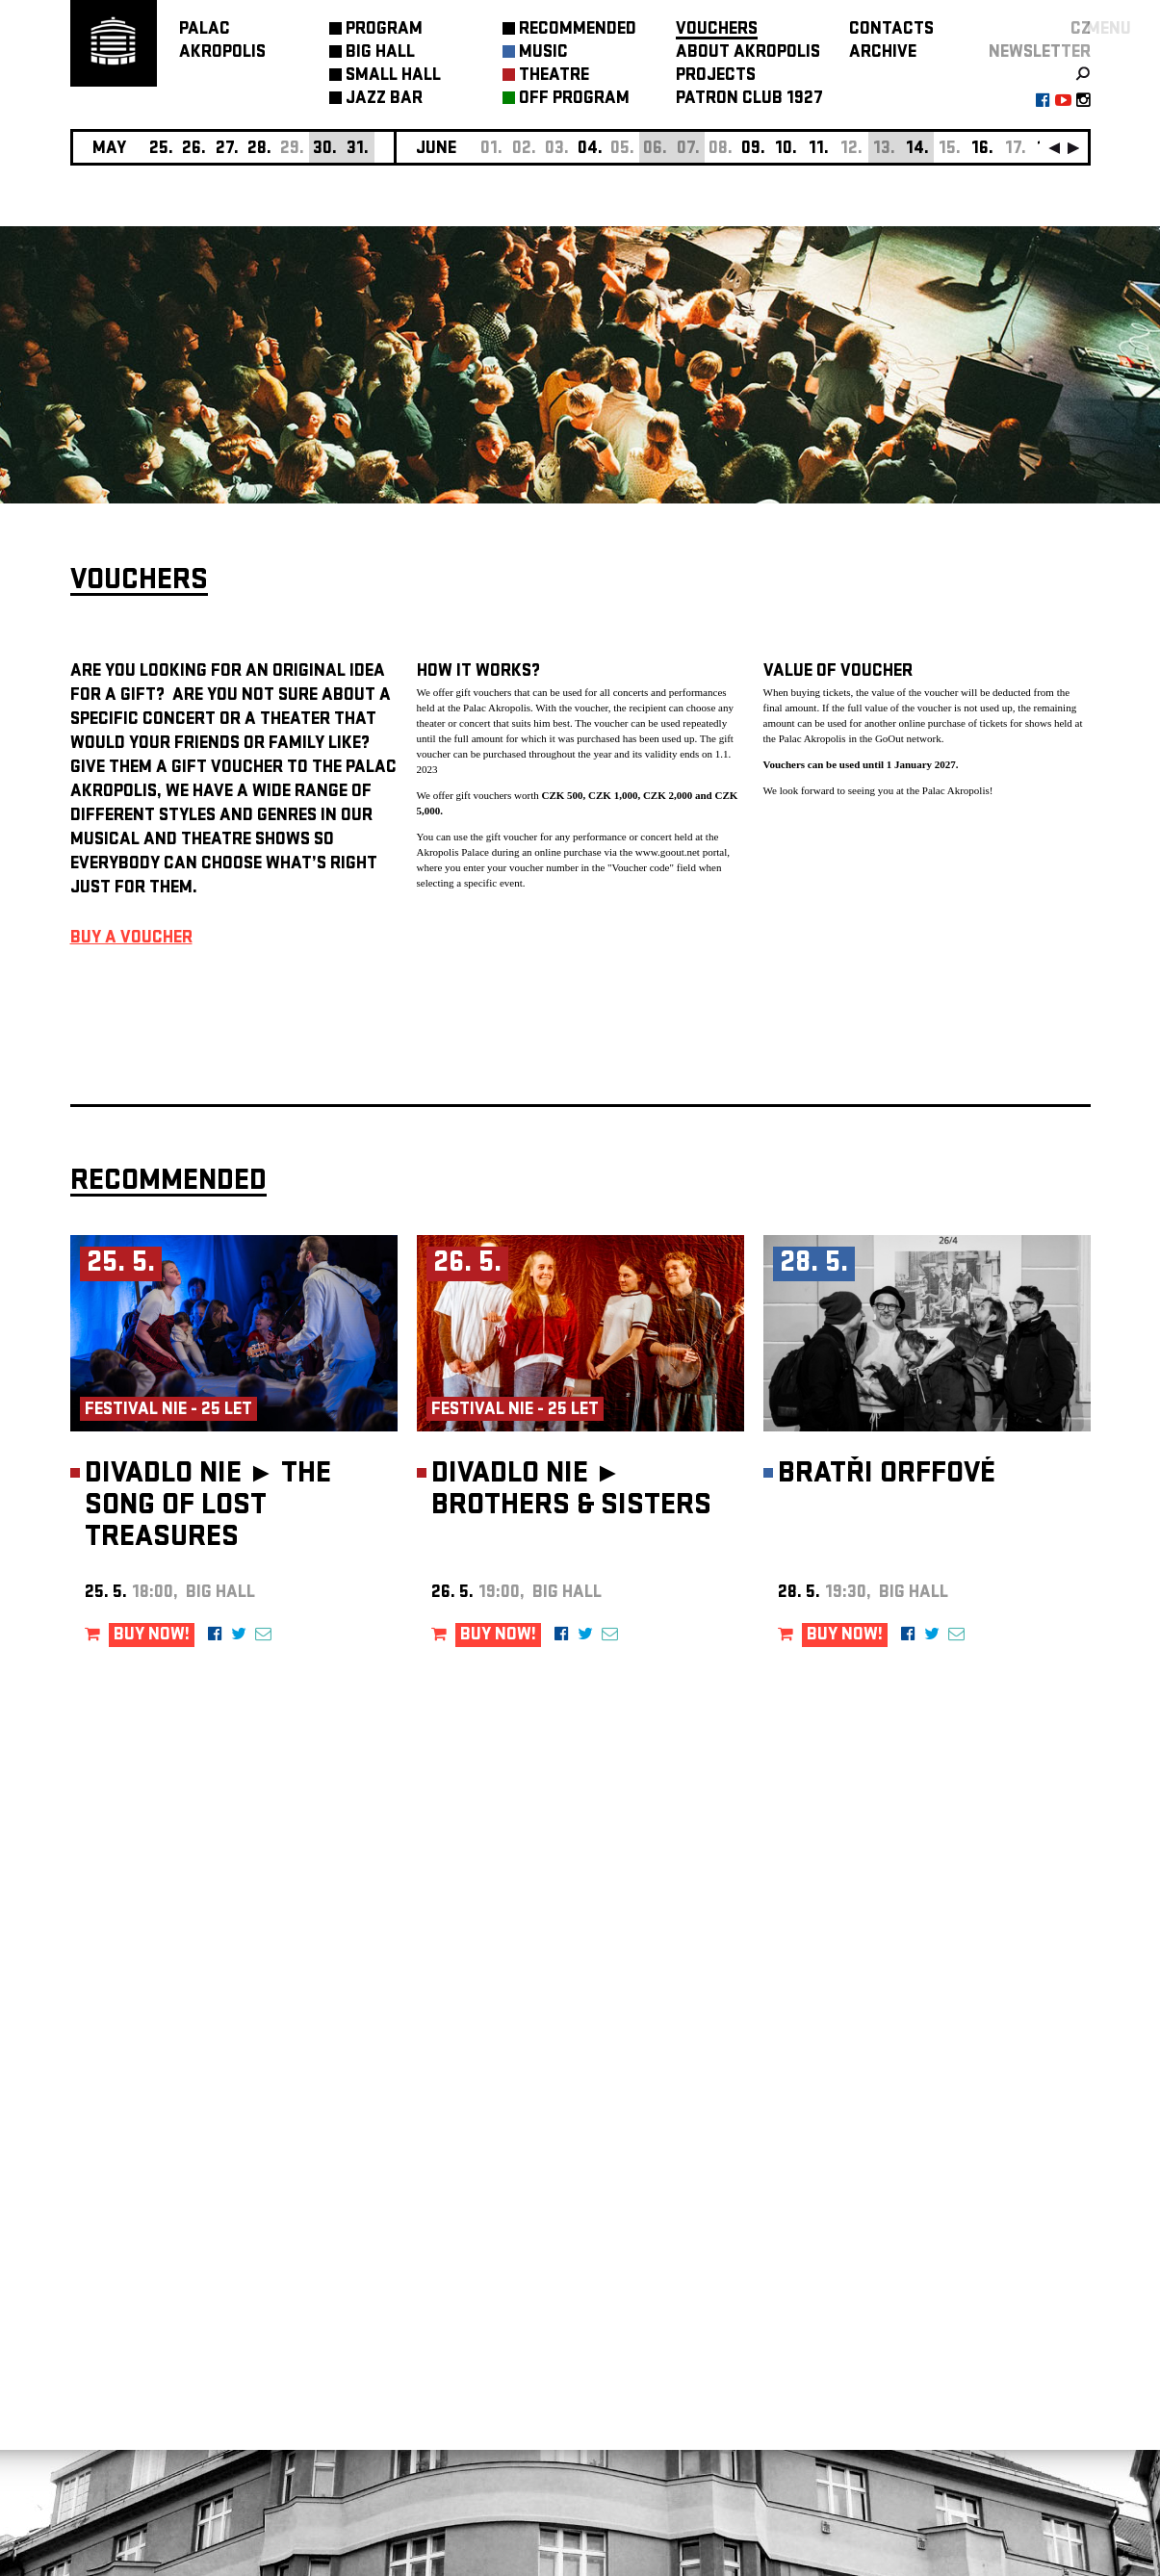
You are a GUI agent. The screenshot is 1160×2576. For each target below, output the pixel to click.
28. (259, 150)
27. (227, 150)
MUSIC (543, 53)
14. (917, 150)
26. (194, 150)
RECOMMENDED (577, 30)
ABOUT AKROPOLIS (748, 53)
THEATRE (554, 76)
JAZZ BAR (384, 100)
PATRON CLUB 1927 (749, 100)
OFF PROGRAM (574, 100)
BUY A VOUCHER (131, 939)
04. (590, 150)
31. (358, 150)
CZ (1080, 30)
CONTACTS (891, 30)
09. (753, 150)
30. (325, 150)
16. (982, 150)
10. (786, 150)
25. (161, 150)
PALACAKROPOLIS (222, 41)
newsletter (1040, 53)
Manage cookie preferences (144, 2314)
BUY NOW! (152, 1636)
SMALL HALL (393, 76)
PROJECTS (716, 76)
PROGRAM (384, 30)
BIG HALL (380, 53)
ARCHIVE (882, 53)
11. (819, 150)
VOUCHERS (717, 30)
